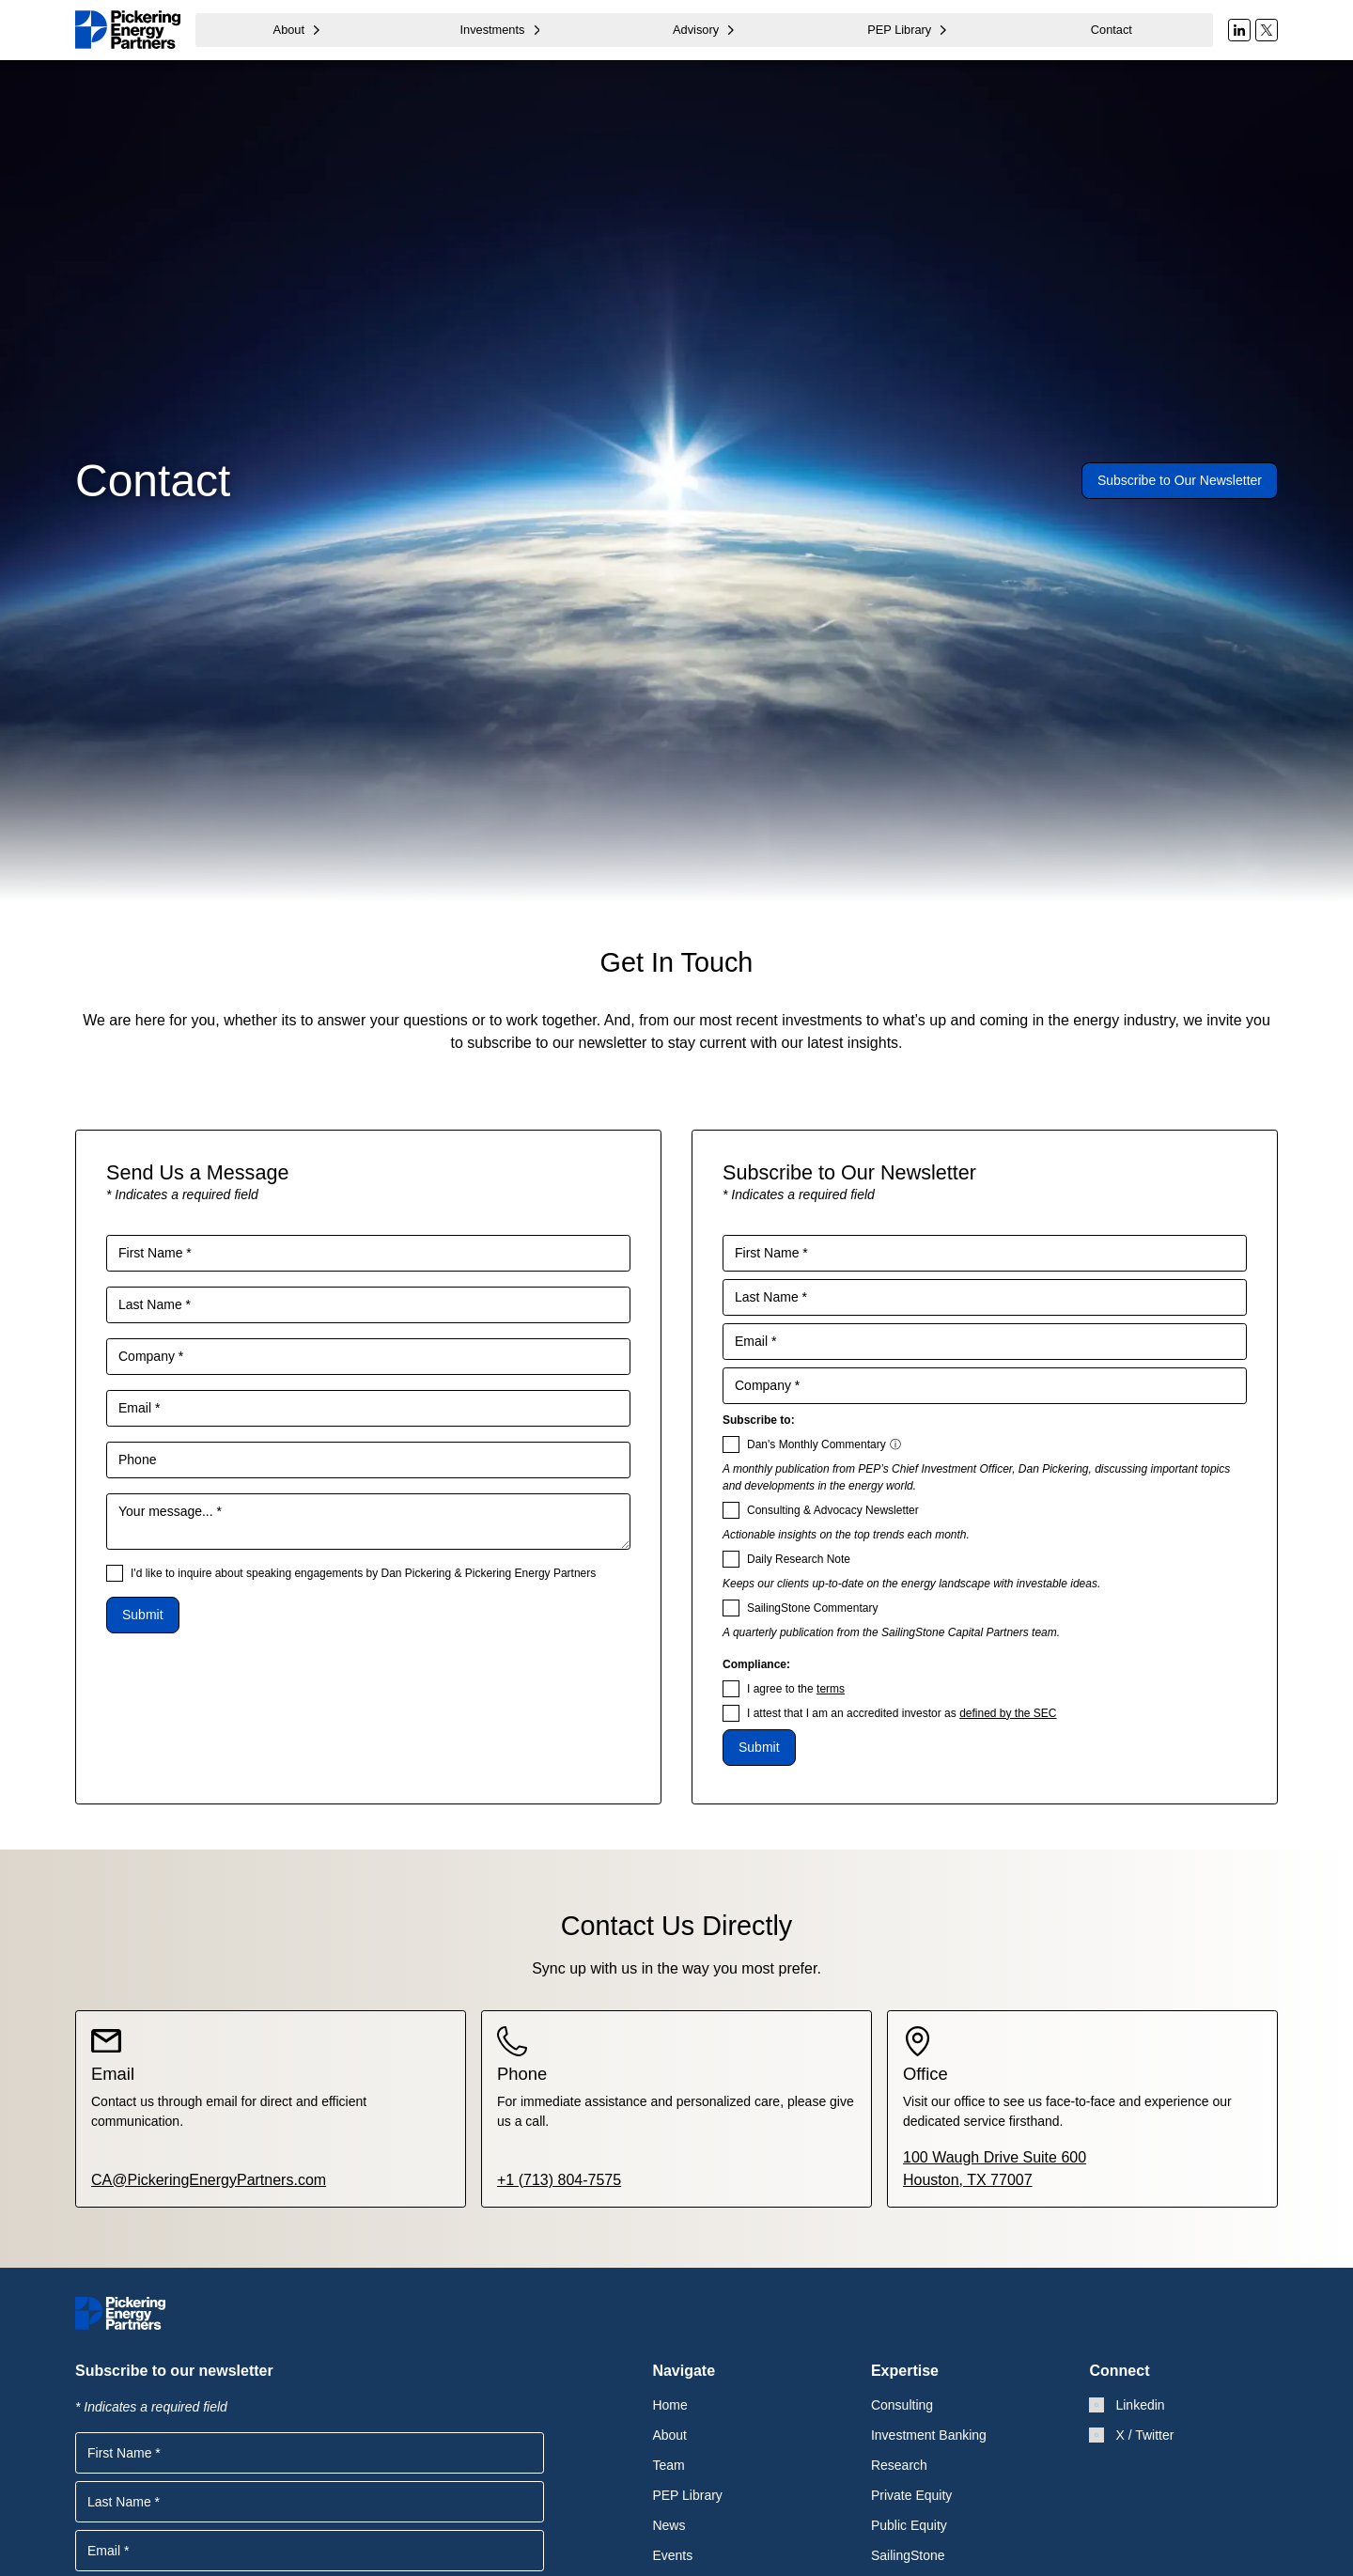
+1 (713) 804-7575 (559, 2179)
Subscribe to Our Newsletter (1179, 480)
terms (830, 1688)
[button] (297, 29)
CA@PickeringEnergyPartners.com (208, 2179)
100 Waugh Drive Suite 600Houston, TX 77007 (994, 2167)
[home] (127, 30)
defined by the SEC (1007, 1713)
